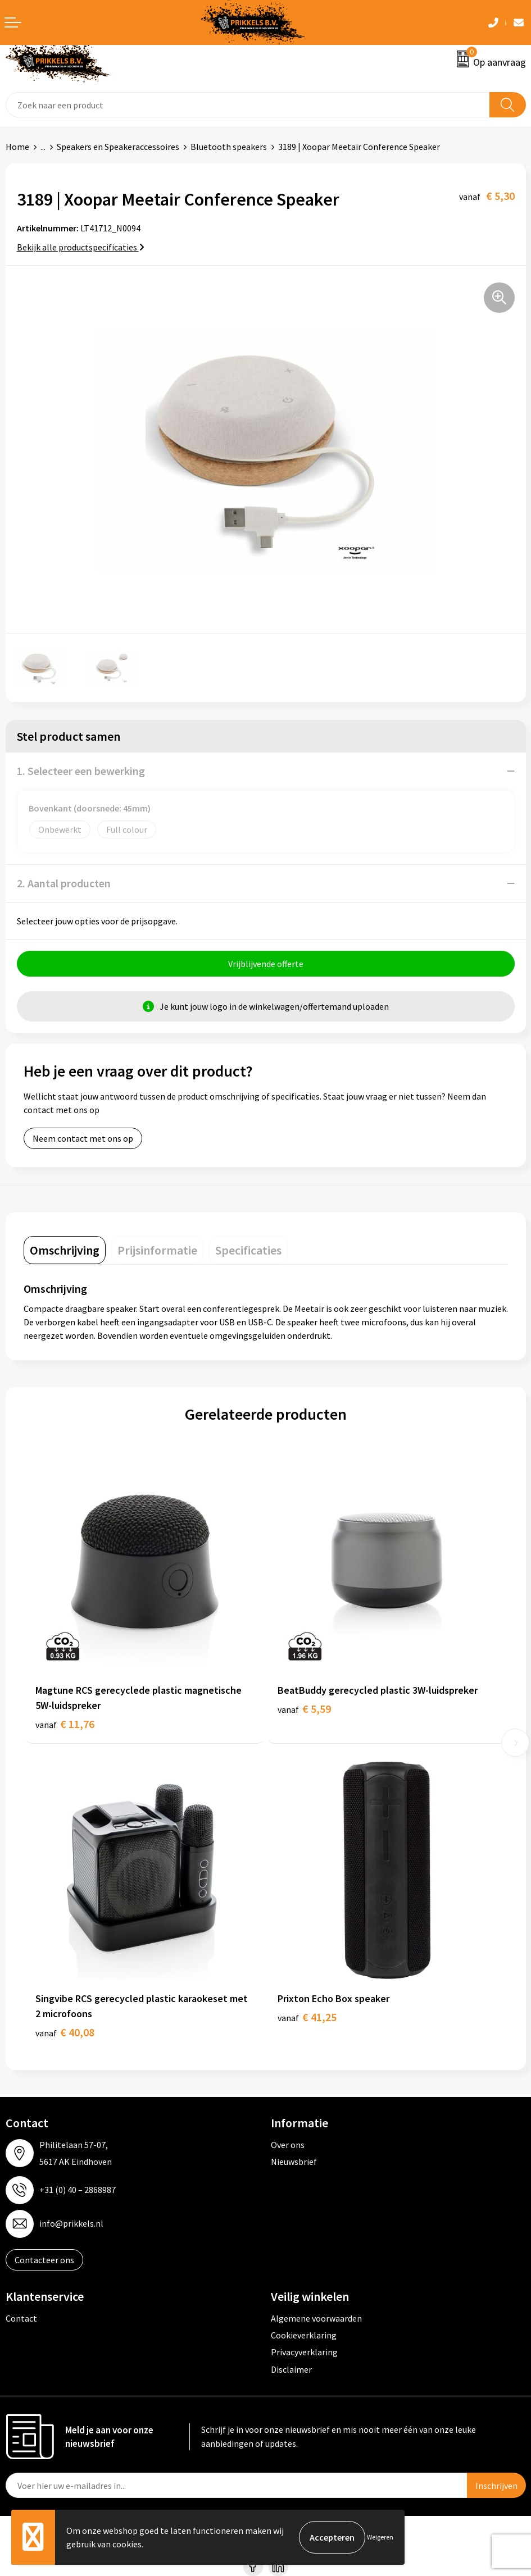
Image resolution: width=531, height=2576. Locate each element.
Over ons (288, 2144)
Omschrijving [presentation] (64, 1250)
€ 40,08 (64, 2032)
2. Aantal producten (64, 883)
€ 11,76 (64, 1724)
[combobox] (248, 104)
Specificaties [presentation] (248, 1250)
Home (17, 146)
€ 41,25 (307, 2017)
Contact (21, 2318)
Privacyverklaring (304, 2352)
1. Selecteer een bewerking (81, 771)
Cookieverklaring (304, 2335)
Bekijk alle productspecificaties (80, 247)
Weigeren (380, 2537)
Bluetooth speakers (228, 146)
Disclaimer (291, 2369)
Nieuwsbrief (294, 2161)
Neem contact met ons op (83, 1138)
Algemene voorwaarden (316, 2318)
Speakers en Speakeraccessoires (118, 146)
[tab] (65, 1250)
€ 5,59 (304, 1709)
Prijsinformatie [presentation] (157, 1250)
